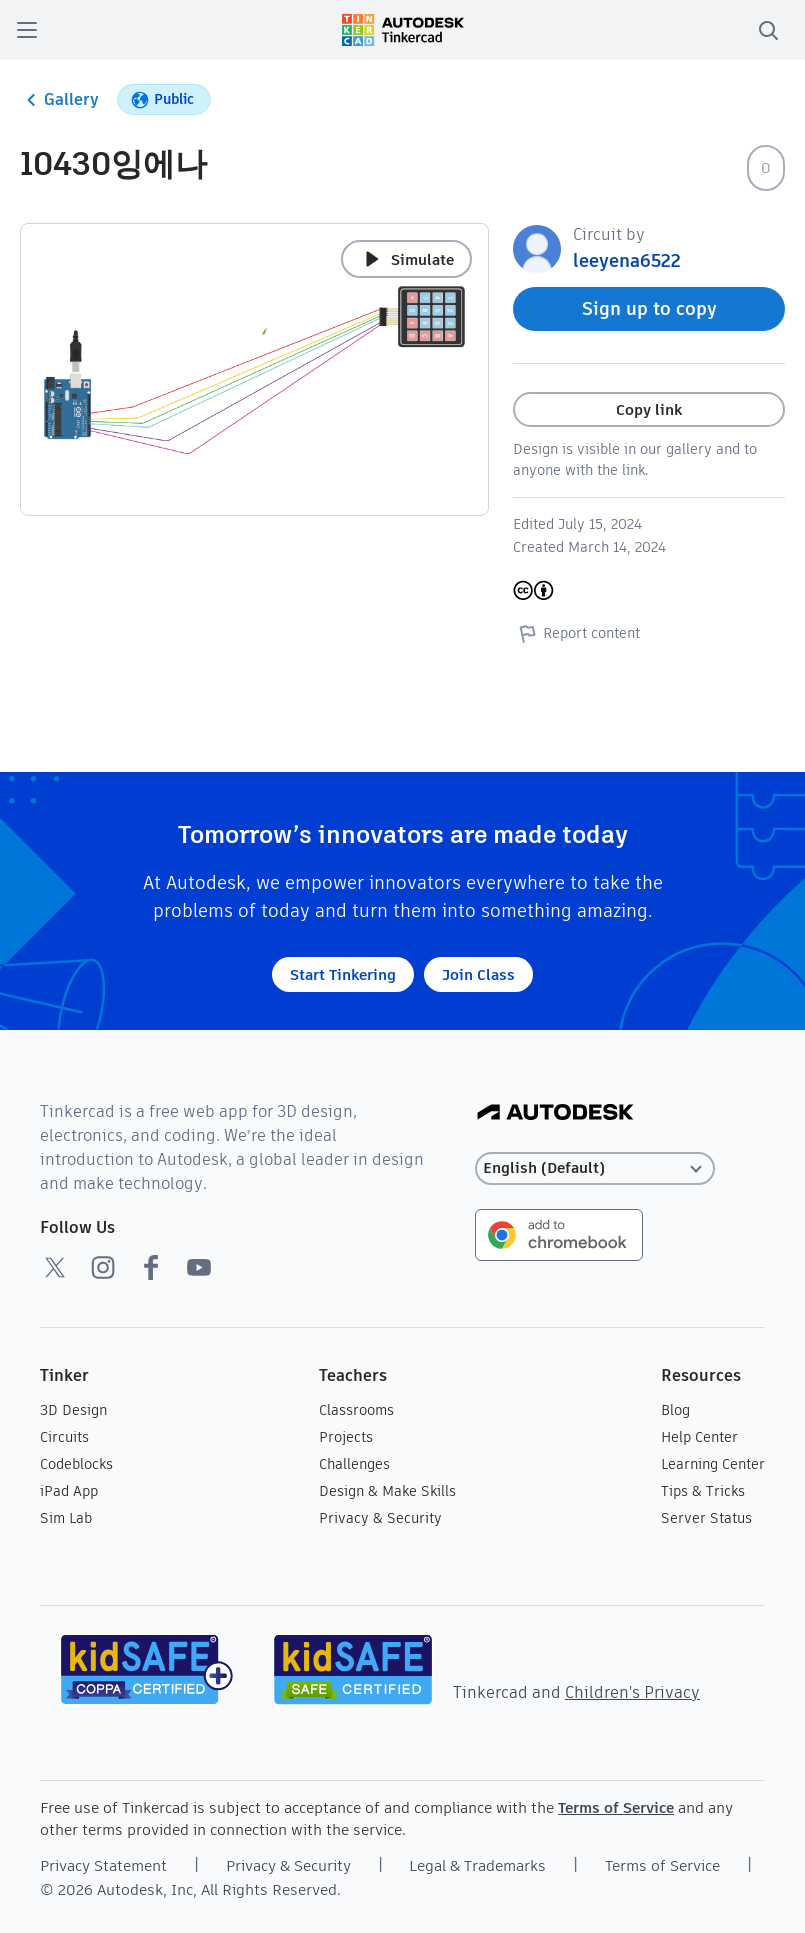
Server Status (706, 1518)
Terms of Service (616, 1807)
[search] (768, 30)
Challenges (354, 1464)
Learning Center (713, 1464)
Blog (675, 1410)
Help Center (699, 1437)
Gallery (59, 100)
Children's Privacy (632, 1692)
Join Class (478, 974)
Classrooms (356, 1410)
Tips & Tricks (703, 1491)
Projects (346, 1437)
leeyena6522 (627, 260)
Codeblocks (76, 1464)
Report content (576, 633)
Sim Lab (66, 1518)
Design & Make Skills (387, 1491)
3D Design (73, 1410)
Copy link (649, 409)
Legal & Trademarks (477, 1865)
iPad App (69, 1491)
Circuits (64, 1437)
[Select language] (595, 1168)
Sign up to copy (649, 308)
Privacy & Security (380, 1518)
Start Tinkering (343, 974)
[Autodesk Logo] (555, 1113)
